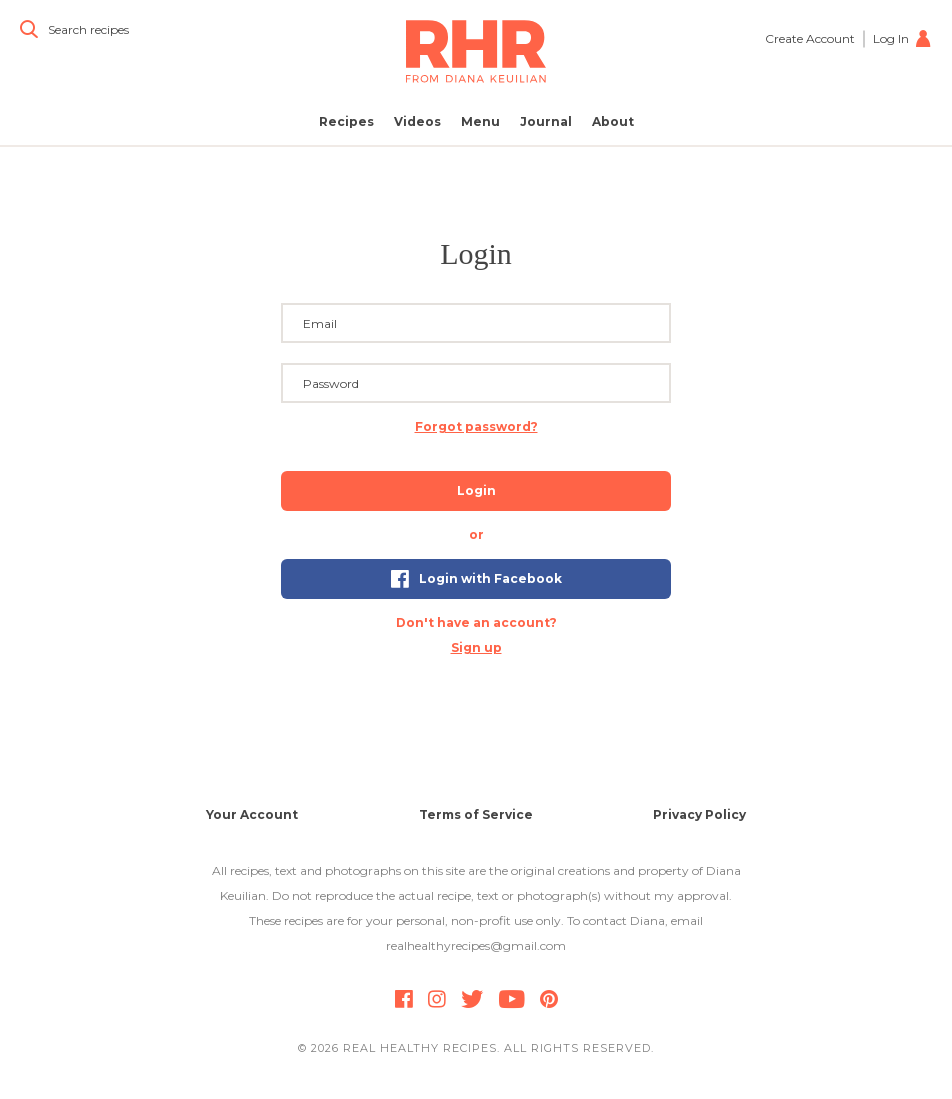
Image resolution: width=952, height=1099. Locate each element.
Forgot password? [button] (476, 426)
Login (476, 490)
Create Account (810, 38)
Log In (902, 38)
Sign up (476, 647)
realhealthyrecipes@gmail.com (476, 945)
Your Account (252, 814)
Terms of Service (476, 814)
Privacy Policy (699, 814)
